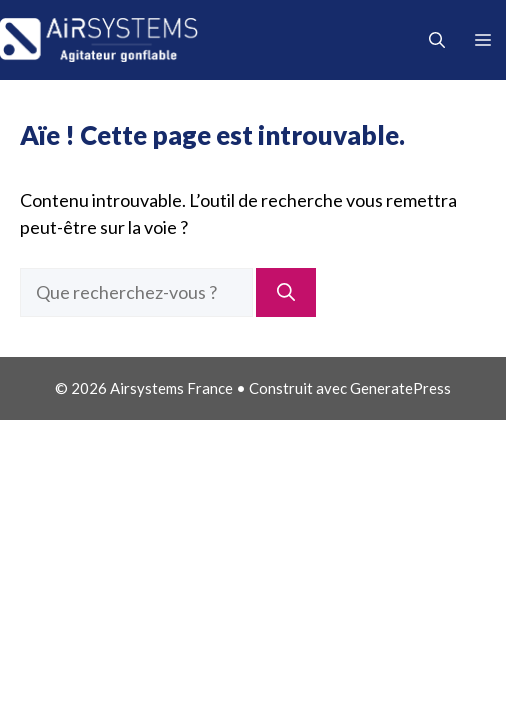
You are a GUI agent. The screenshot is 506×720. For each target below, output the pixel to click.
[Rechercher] (286, 292)
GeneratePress (400, 388)
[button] (437, 40)
